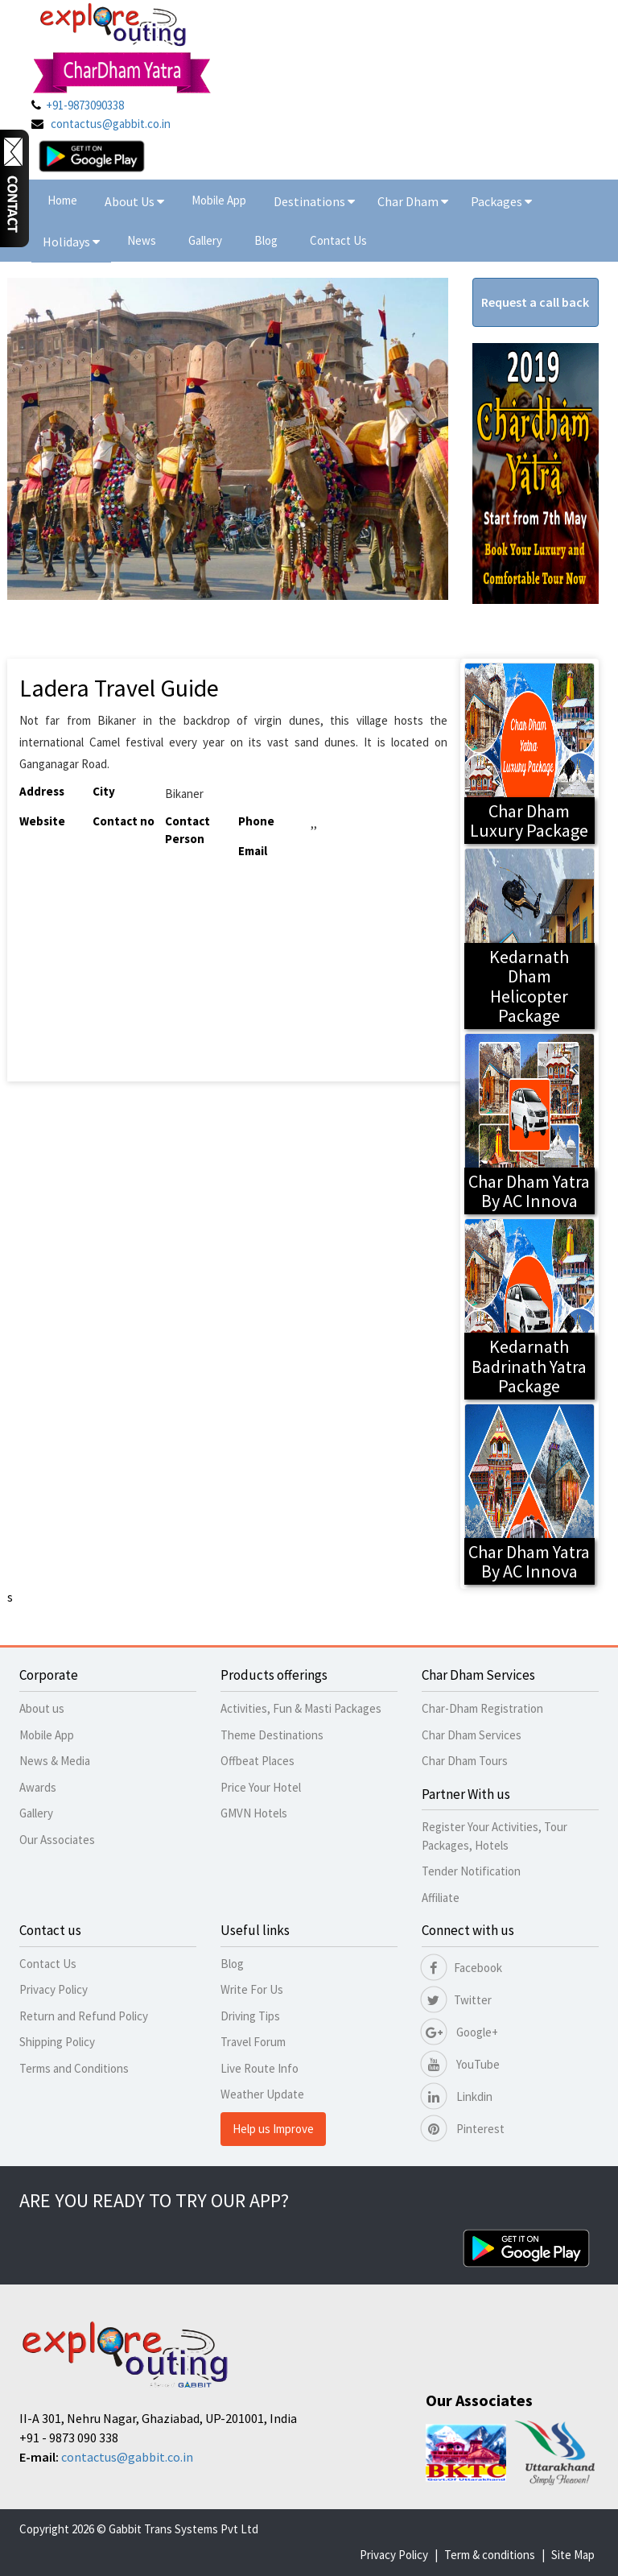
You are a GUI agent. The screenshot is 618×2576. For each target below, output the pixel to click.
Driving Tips (250, 2016)
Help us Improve (273, 2128)
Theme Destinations (271, 1735)
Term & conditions (489, 2554)
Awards (37, 1787)
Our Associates (57, 1839)
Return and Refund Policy (83, 2016)
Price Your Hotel (260, 1787)
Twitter (457, 1999)
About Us (134, 201)
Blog (266, 240)
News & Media (54, 1760)
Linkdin (457, 2096)
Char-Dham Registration (482, 1708)
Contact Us (338, 240)
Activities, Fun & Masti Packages (300, 1708)
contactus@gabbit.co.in (111, 123)
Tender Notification (471, 1871)
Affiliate (440, 1897)
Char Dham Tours (465, 1760)
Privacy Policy (53, 1989)
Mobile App (219, 200)
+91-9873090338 (85, 105)
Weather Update (262, 2094)
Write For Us (251, 1989)
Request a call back (535, 302)
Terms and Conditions (74, 2068)
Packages (498, 201)
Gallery (205, 240)
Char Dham (412, 201)
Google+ (460, 2032)
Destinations (314, 201)
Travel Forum (253, 2041)
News (141, 240)
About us (41, 1708)
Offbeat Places (257, 1760)
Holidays (68, 242)
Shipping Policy (57, 2041)
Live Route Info (259, 2068)
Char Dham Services (471, 1735)
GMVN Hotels (253, 1813)
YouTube (461, 2064)
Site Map (573, 2554)
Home (62, 200)
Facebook (462, 1967)
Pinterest (463, 2128)
